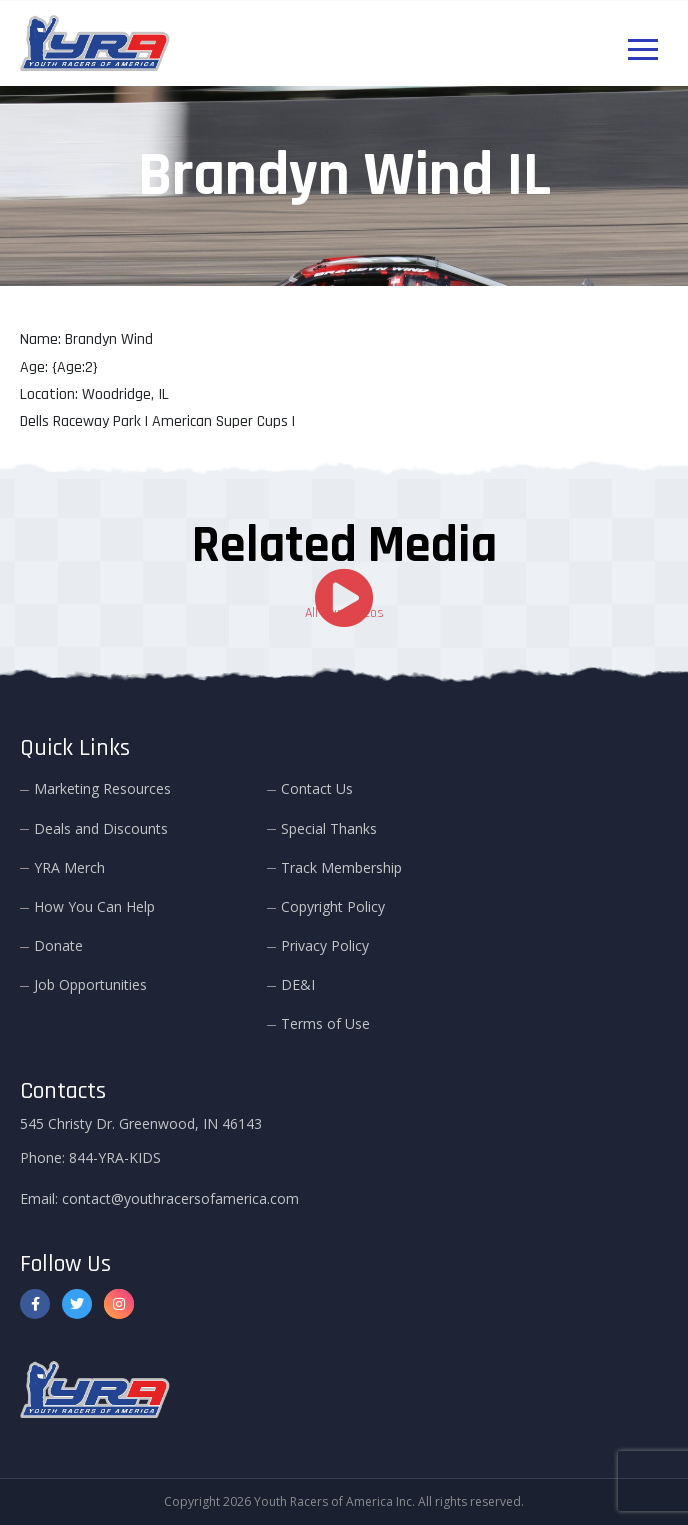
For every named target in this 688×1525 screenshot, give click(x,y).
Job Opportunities (90, 984)
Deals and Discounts (101, 828)
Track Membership (341, 867)
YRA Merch (69, 867)
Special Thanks (329, 828)
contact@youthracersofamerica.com (180, 1198)
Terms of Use (325, 1023)
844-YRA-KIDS (115, 1157)
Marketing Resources (102, 788)
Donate (58, 945)
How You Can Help (94, 906)
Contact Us (317, 788)
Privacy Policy (325, 945)
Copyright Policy (333, 906)
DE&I (298, 984)
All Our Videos (344, 613)
